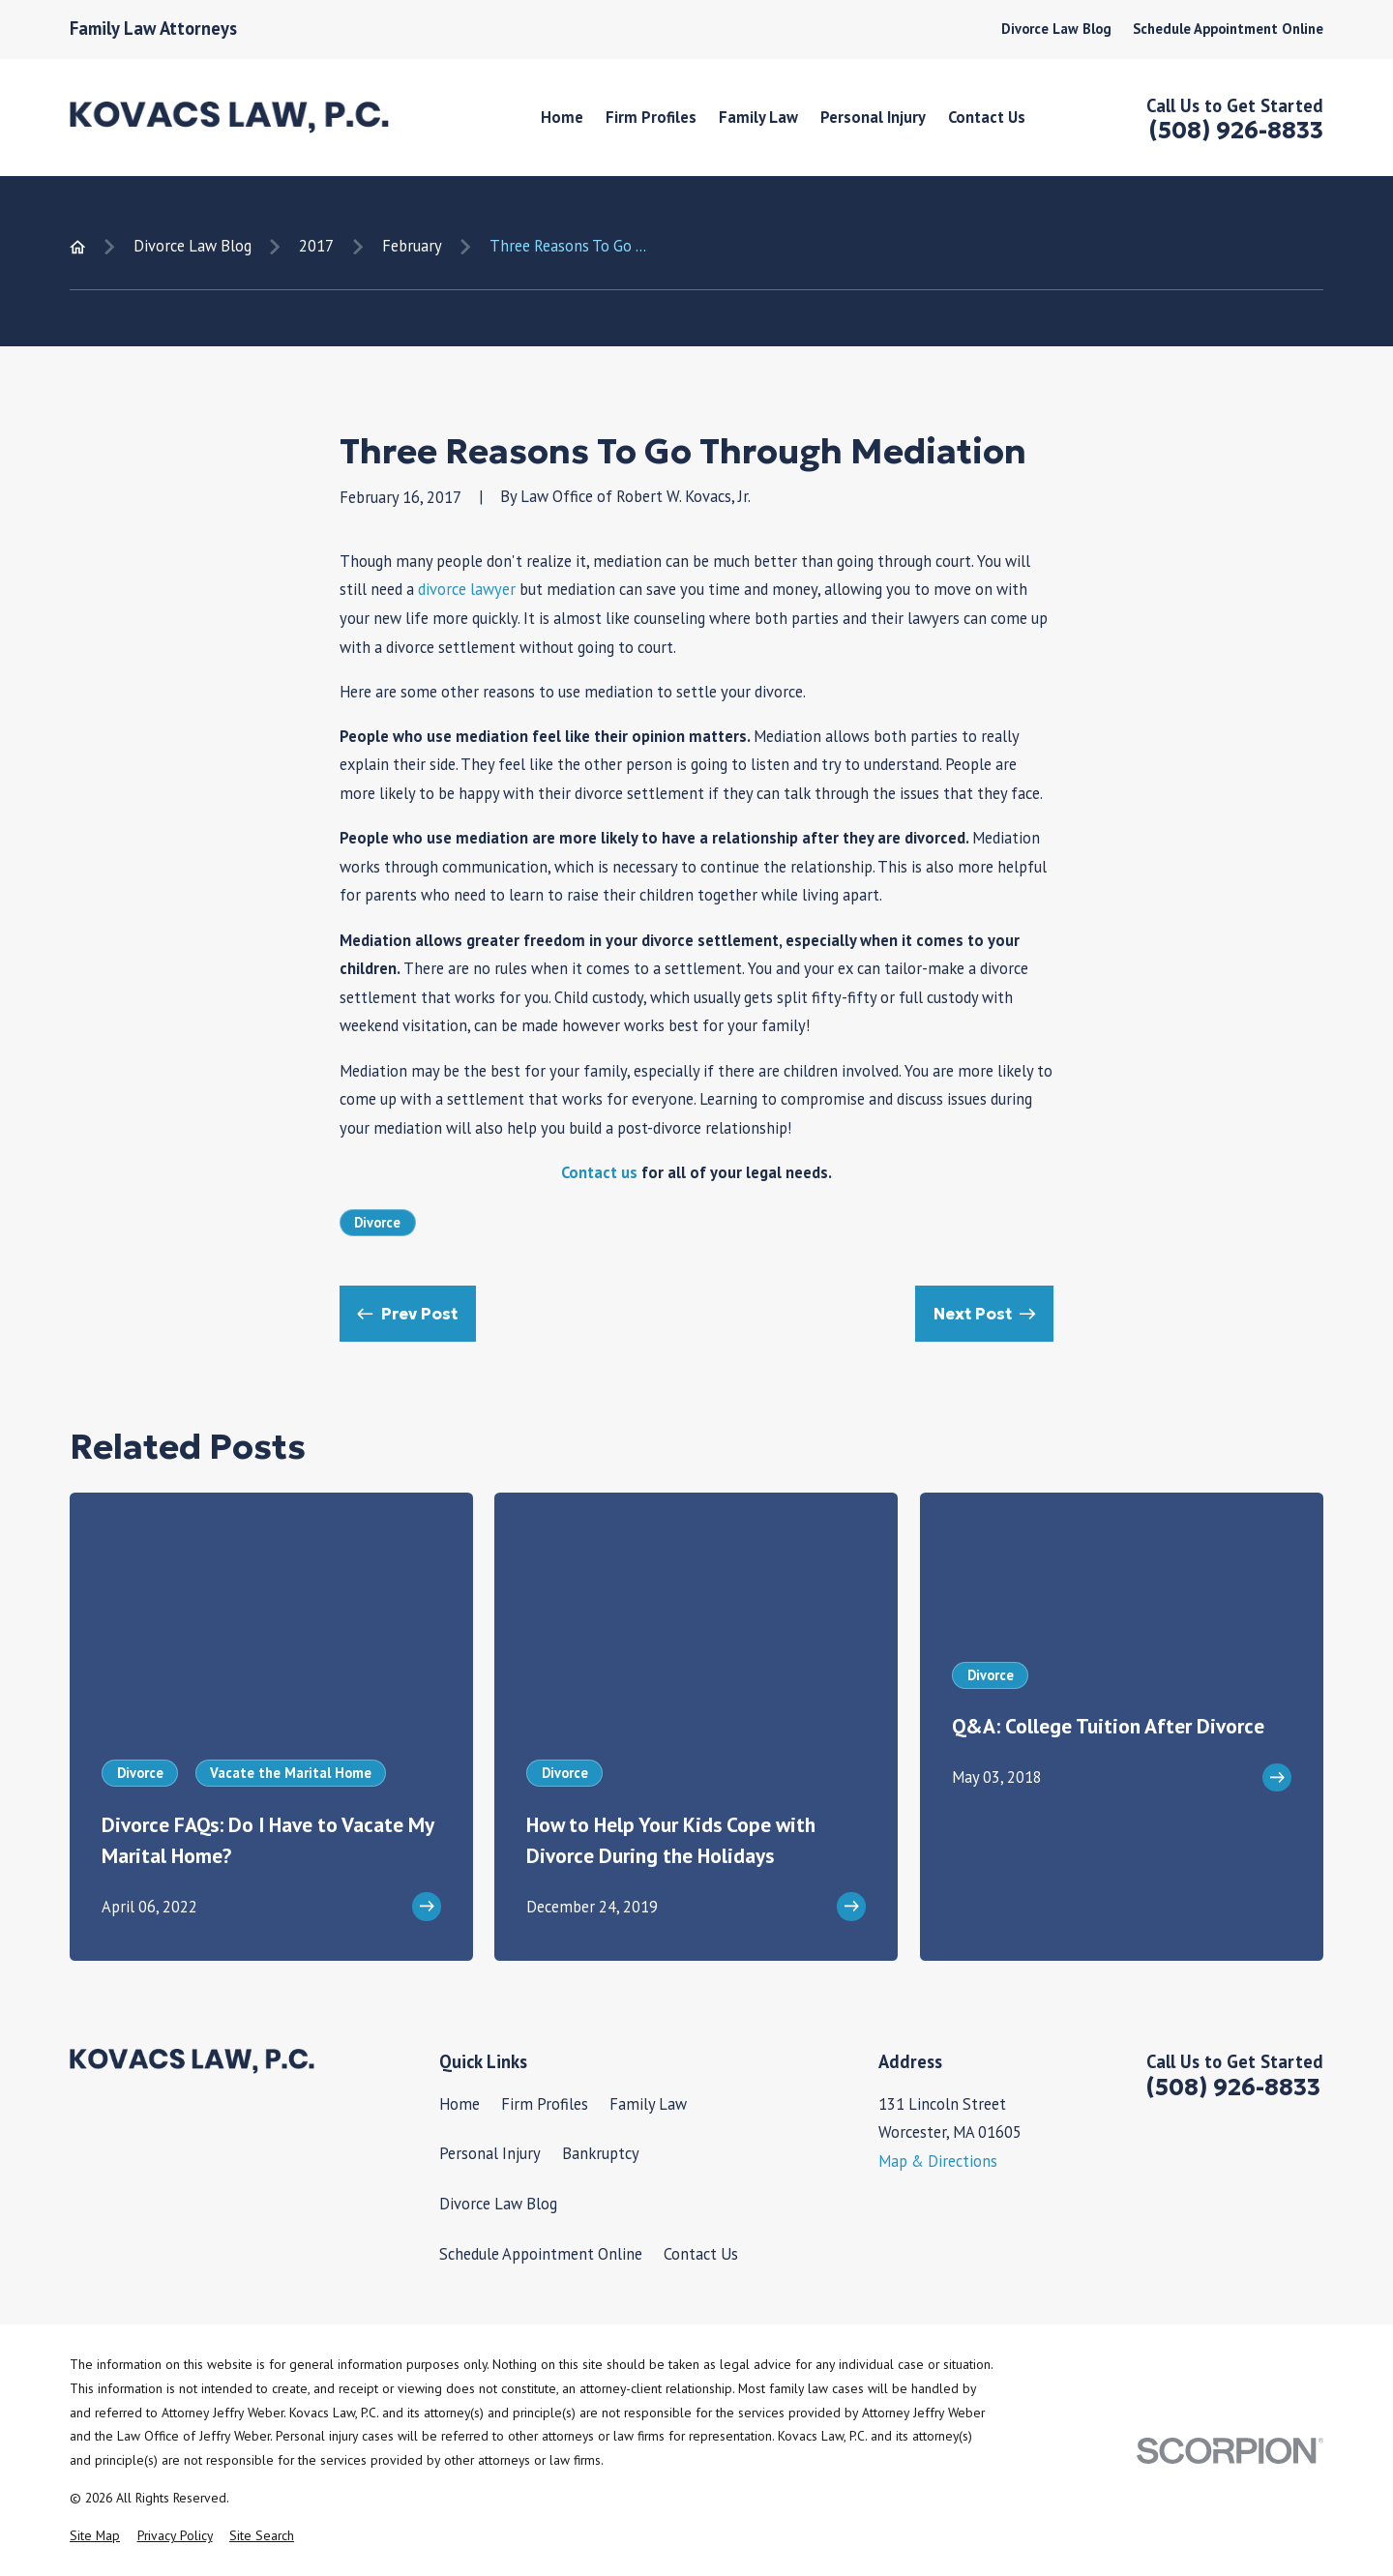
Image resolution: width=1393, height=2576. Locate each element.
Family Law (648, 2104)
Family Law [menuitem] (758, 117)
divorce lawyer (467, 589)
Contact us (599, 1172)
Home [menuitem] (562, 117)
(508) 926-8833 (1236, 130)
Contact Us (701, 2254)
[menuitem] (95, 2536)
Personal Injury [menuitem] (873, 117)
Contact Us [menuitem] (986, 117)
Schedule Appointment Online (1228, 28)
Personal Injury (490, 2153)
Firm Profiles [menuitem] (651, 117)
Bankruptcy (600, 2153)
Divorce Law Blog (1056, 28)
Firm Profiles (544, 2104)
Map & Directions (937, 2161)
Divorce (377, 1222)
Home (459, 2104)
